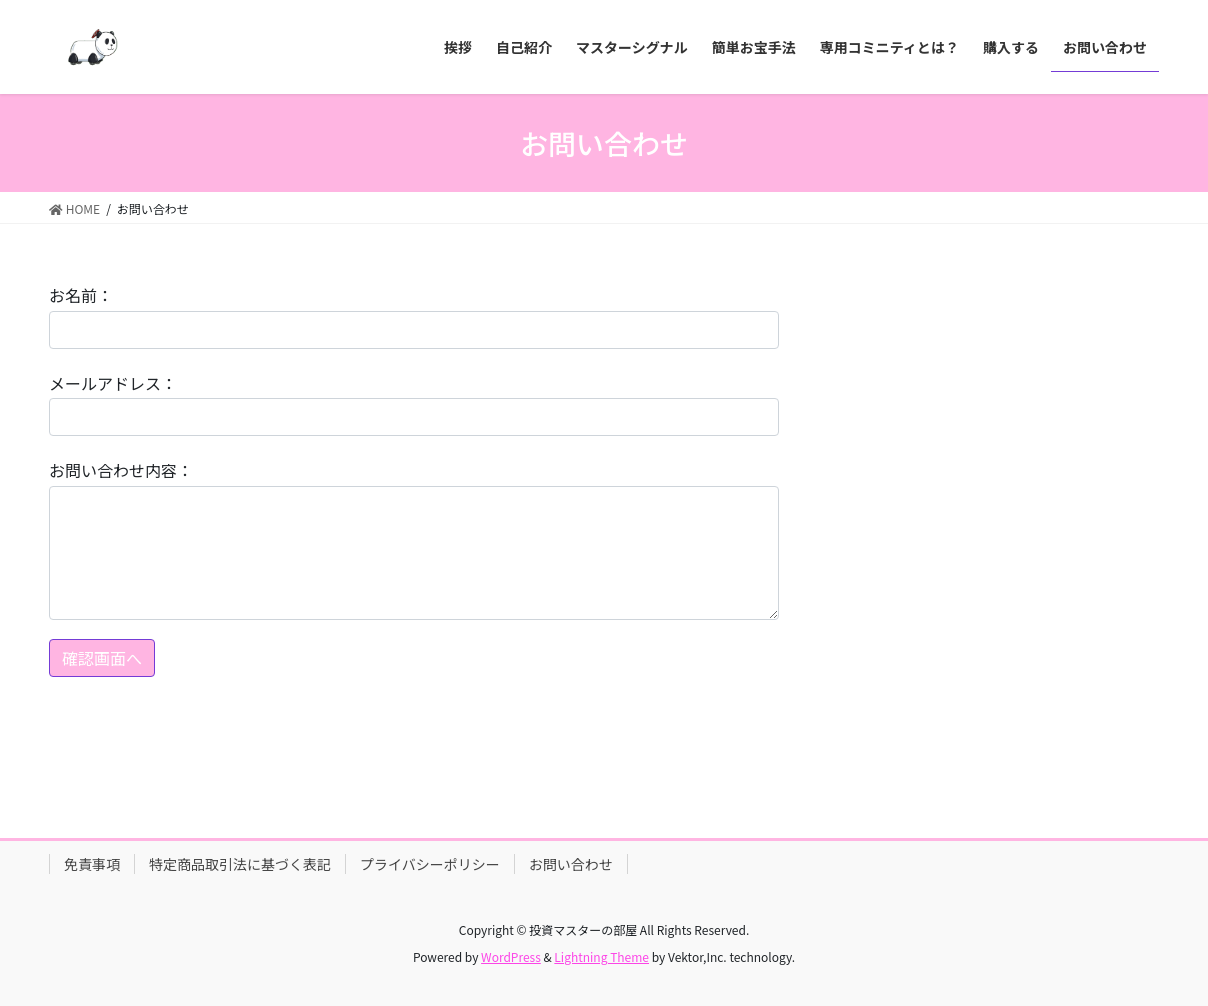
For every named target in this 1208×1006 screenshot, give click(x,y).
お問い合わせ (571, 864)
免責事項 (92, 864)
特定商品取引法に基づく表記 (240, 864)
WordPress (511, 956)
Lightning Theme (601, 956)
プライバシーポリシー (430, 864)
